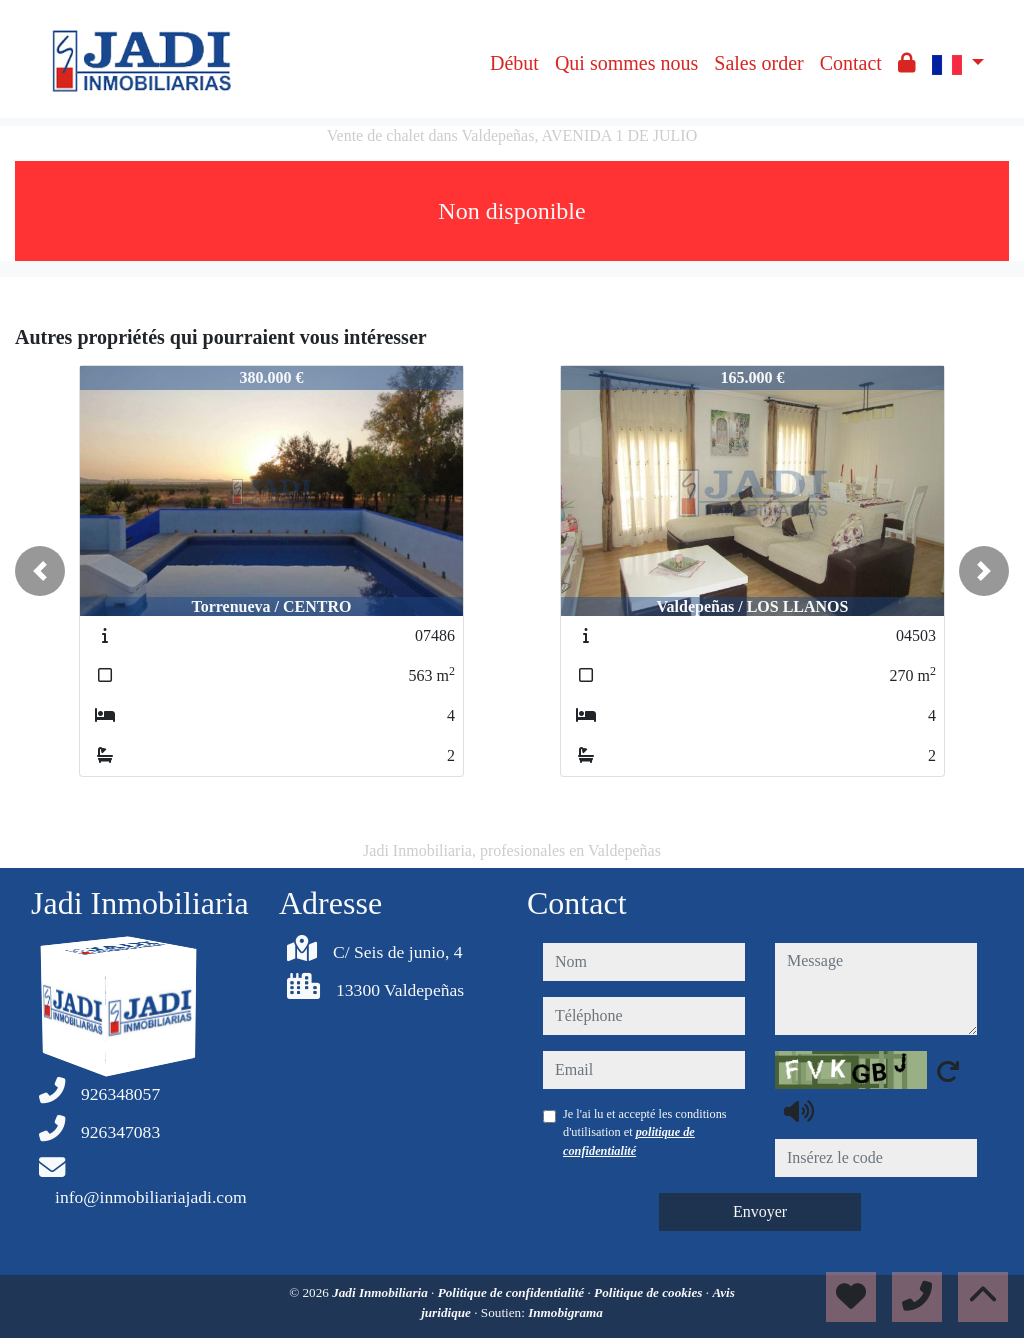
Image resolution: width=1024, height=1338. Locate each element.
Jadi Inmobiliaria (381, 1292)
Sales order (758, 63)
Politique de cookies (650, 1292)
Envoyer (760, 1211)
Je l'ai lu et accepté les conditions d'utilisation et (645, 1132)
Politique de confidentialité (513, 1292)
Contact (851, 63)
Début (514, 63)
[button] (40, 571)
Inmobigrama (565, 1312)
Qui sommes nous (626, 63)
